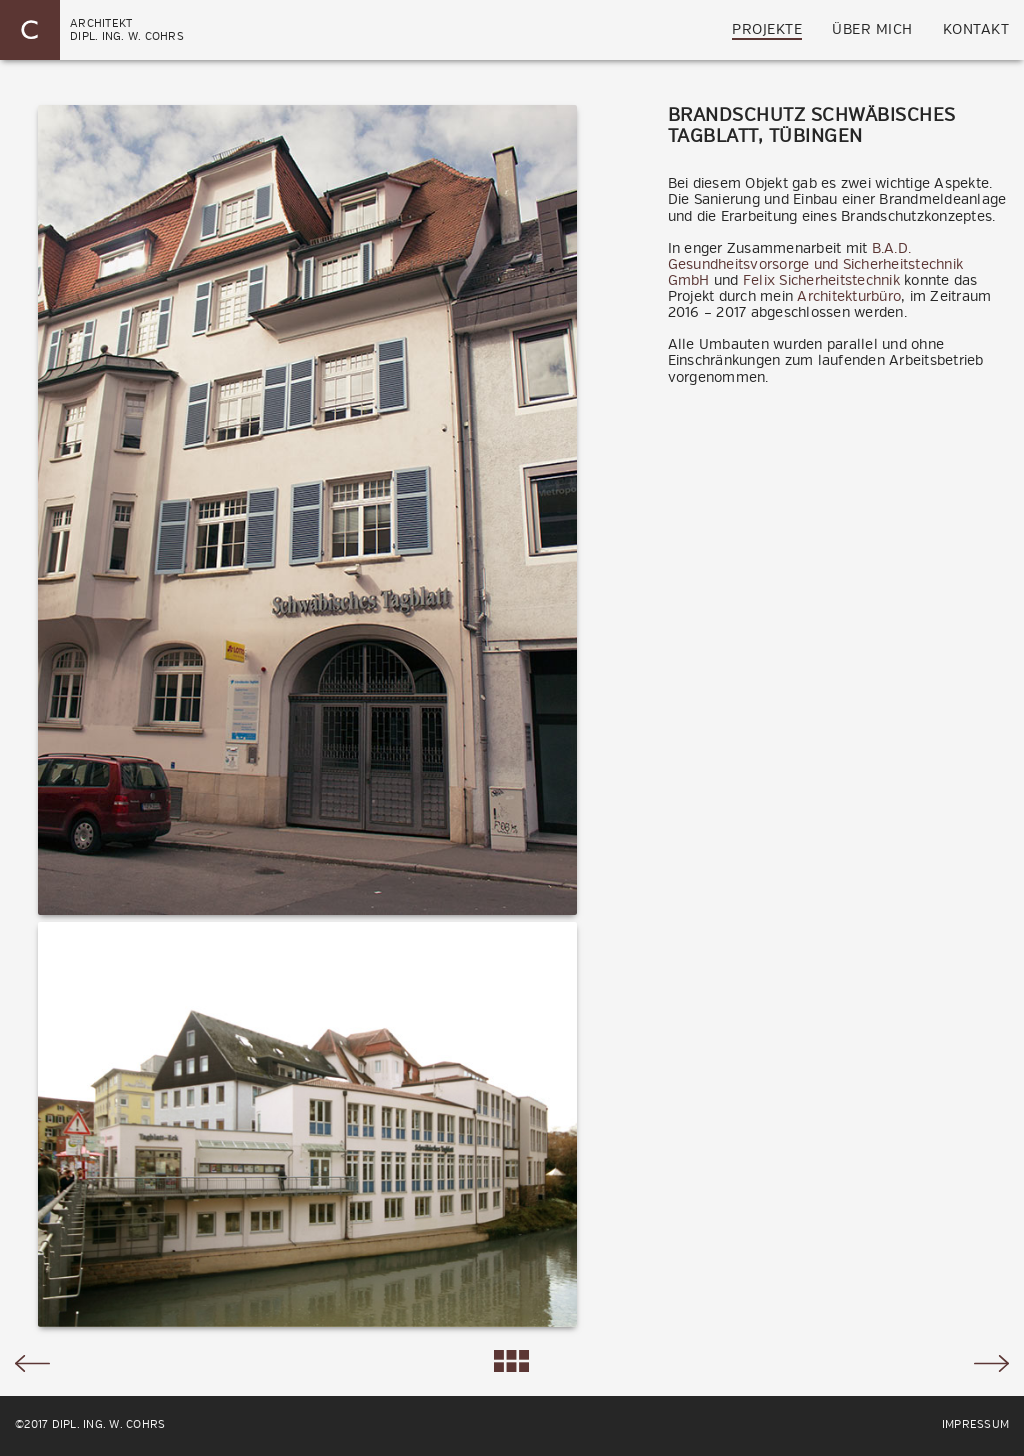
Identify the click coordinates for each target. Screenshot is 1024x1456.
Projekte (767, 30)
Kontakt (976, 30)
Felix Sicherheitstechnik (821, 280)
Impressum (975, 1425)
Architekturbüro (849, 296)
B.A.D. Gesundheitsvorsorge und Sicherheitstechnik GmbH (816, 264)
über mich (872, 30)
